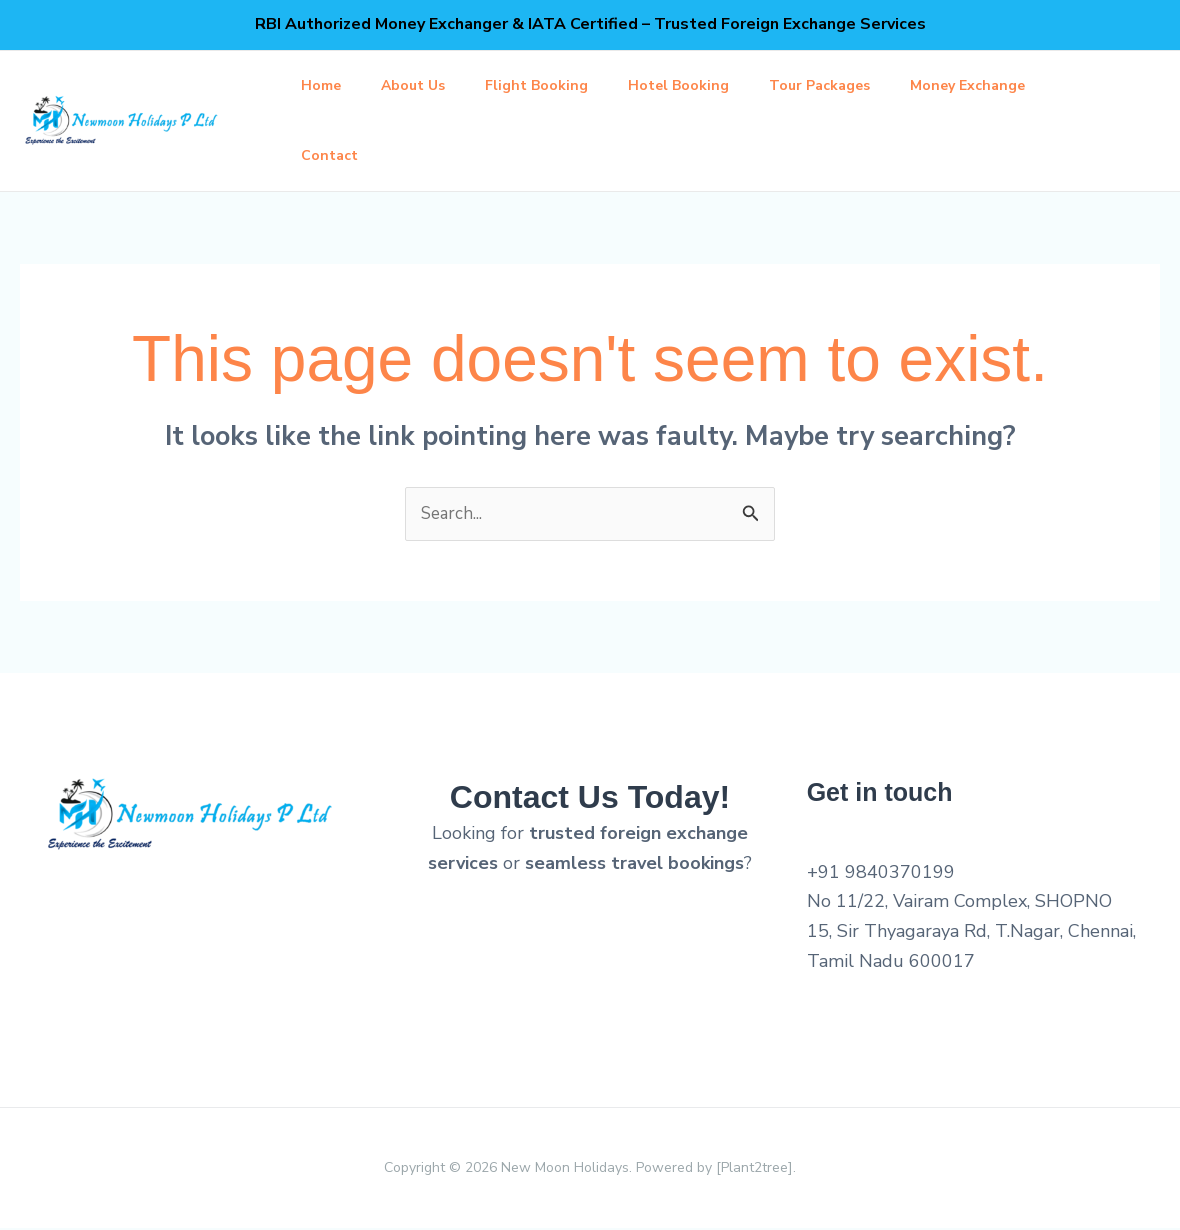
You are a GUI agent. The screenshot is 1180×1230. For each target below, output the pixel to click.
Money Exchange (1011, 85)
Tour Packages (855, 85)
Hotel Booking (706, 85)
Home (325, 85)
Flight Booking (556, 85)
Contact (333, 155)
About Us (425, 85)
